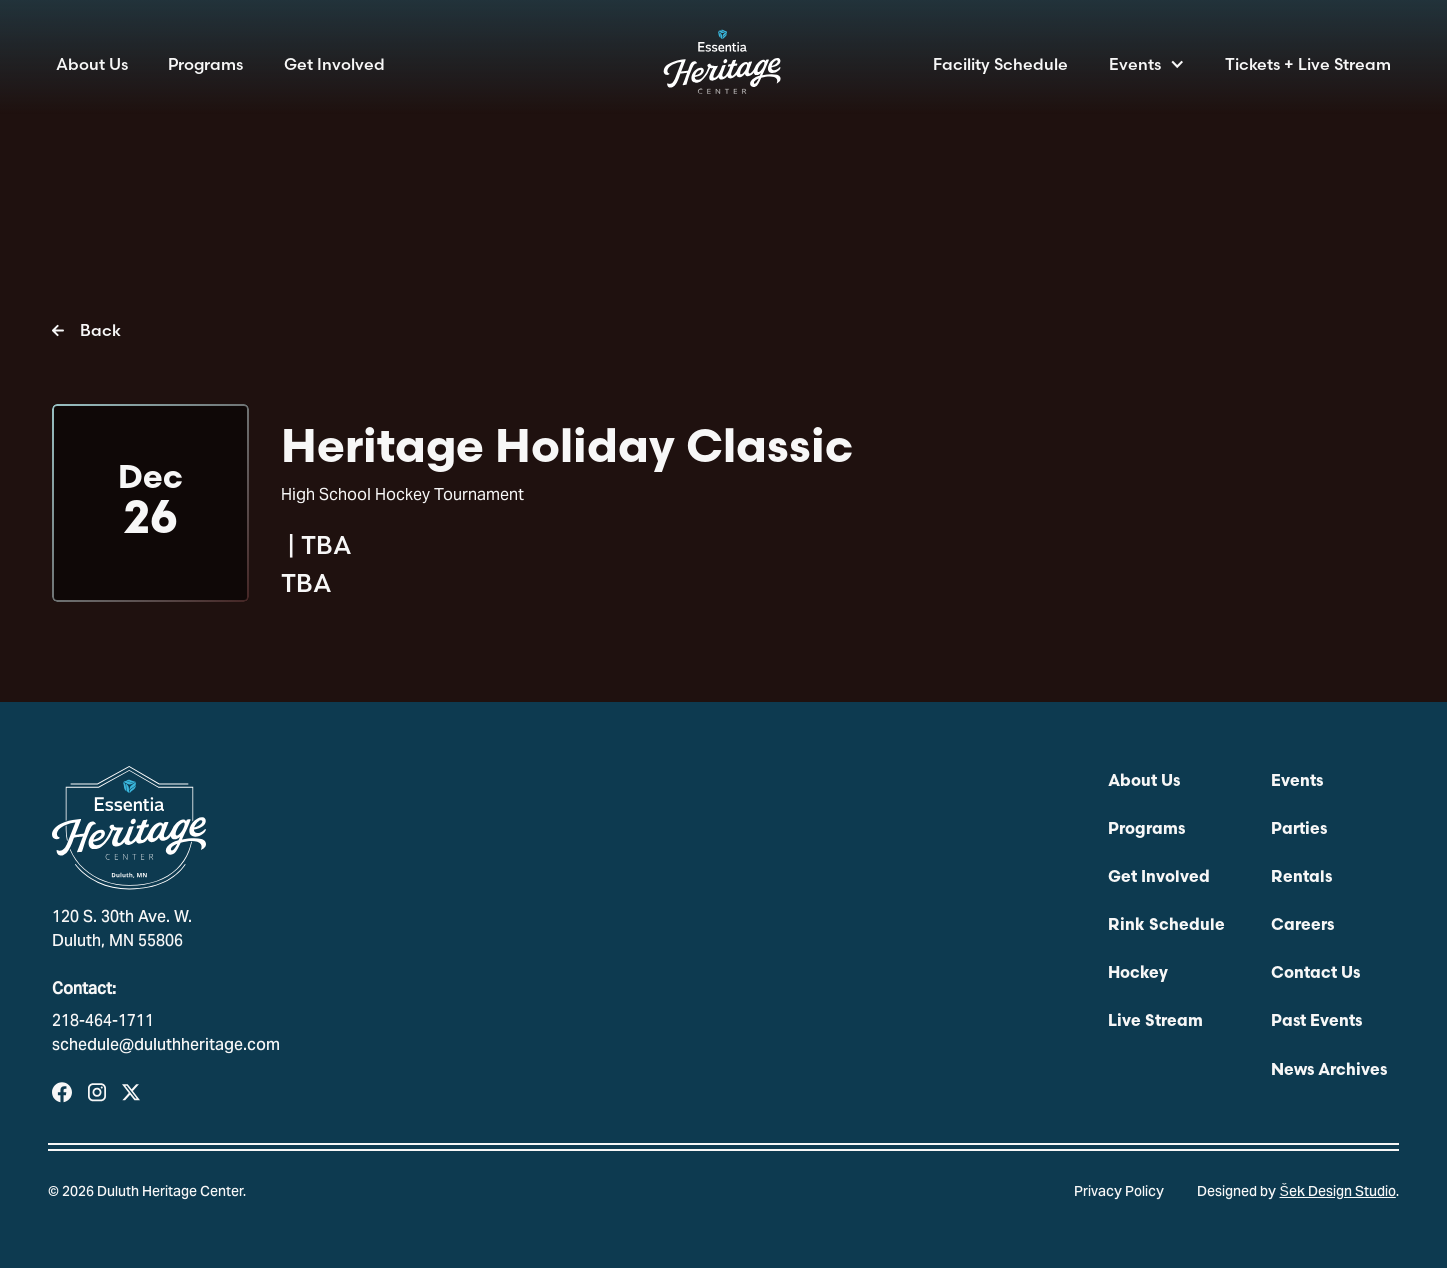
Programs (205, 64)
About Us (92, 64)
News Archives (1329, 1071)
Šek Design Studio (1337, 1193)
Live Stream (1155, 1022)
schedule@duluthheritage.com (166, 1046)
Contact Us (1315, 974)
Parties (1299, 830)
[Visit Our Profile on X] (131, 1092)
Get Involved (334, 64)
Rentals (1301, 878)
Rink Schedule (1166, 926)
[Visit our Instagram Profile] (97, 1092)
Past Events (1316, 1022)
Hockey (1138, 974)
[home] (724, 68)
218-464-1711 (103, 1022)
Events (1135, 64)
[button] (1147, 64)
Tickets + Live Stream (1308, 64)
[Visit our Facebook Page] (62, 1092)
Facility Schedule (1000, 64)
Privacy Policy (1119, 1193)
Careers (1302, 926)
